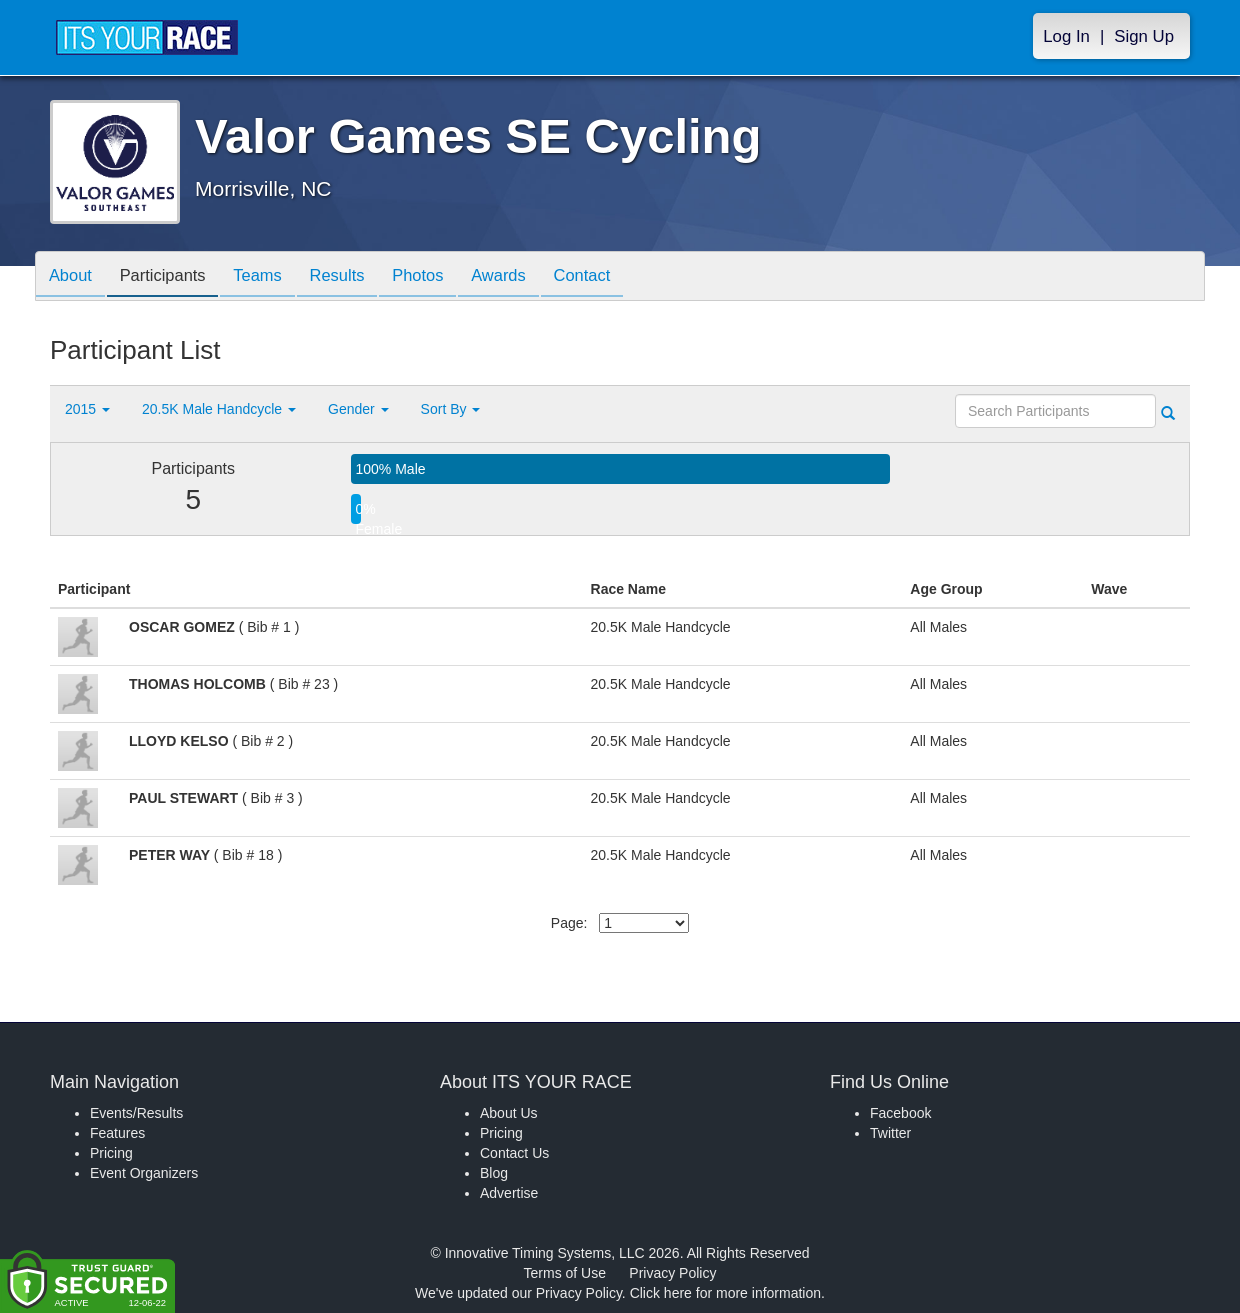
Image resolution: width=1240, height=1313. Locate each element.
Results (356, 277)
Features (117, 1133)
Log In (1066, 36)
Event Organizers (144, 1173)
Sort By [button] (451, 409)
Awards (528, 277)
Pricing (111, 1153)
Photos (442, 277)
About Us (509, 1113)
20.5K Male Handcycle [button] (219, 409)
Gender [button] (358, 409)
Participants (171, 277)
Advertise (509, 1193)
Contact (617, 277)
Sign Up (1144, 36)
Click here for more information (725, 1293)
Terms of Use (565, 1273)
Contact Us (514, 1153)
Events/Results (136, 1113)
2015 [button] (87, 409)
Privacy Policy (672, 1273)
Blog (494, 1173)
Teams (271, 277)
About (73, 277)
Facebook (900, 1113)
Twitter (890, 1133)
